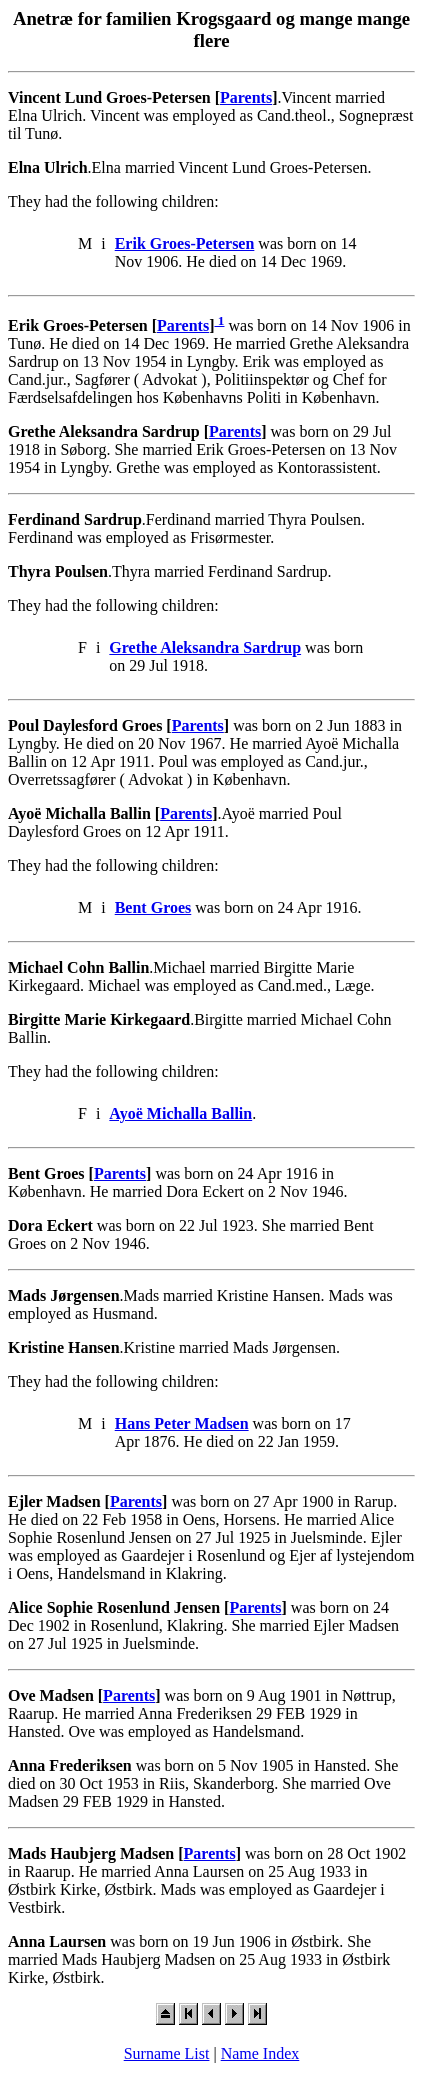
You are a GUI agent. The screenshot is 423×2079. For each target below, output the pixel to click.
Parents (246, 97)
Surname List (167, 2053)
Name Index (260, 2053)
